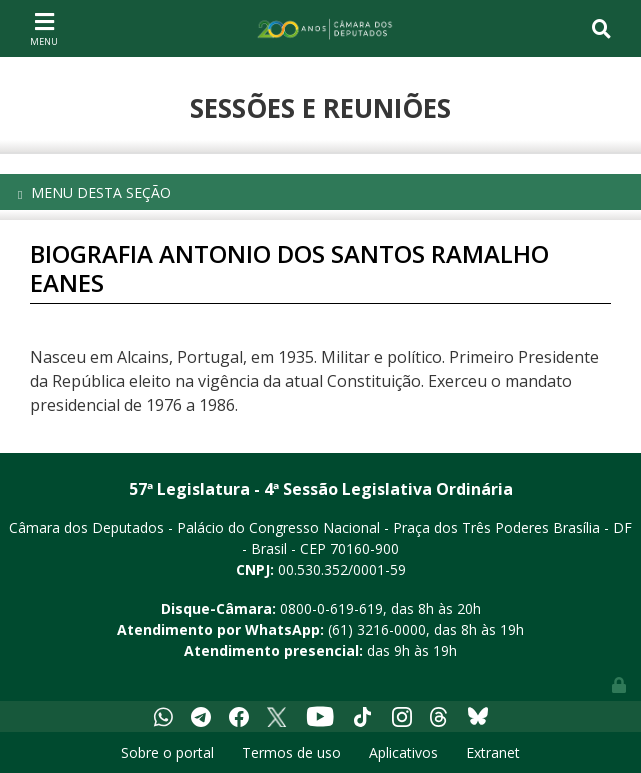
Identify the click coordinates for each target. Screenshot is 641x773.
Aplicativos (403, 752)
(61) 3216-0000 (377, 629)
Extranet (493, 752)
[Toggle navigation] (44, 28)
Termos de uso (291, 752)
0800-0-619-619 (331, 608)
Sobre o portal (167, 752)
